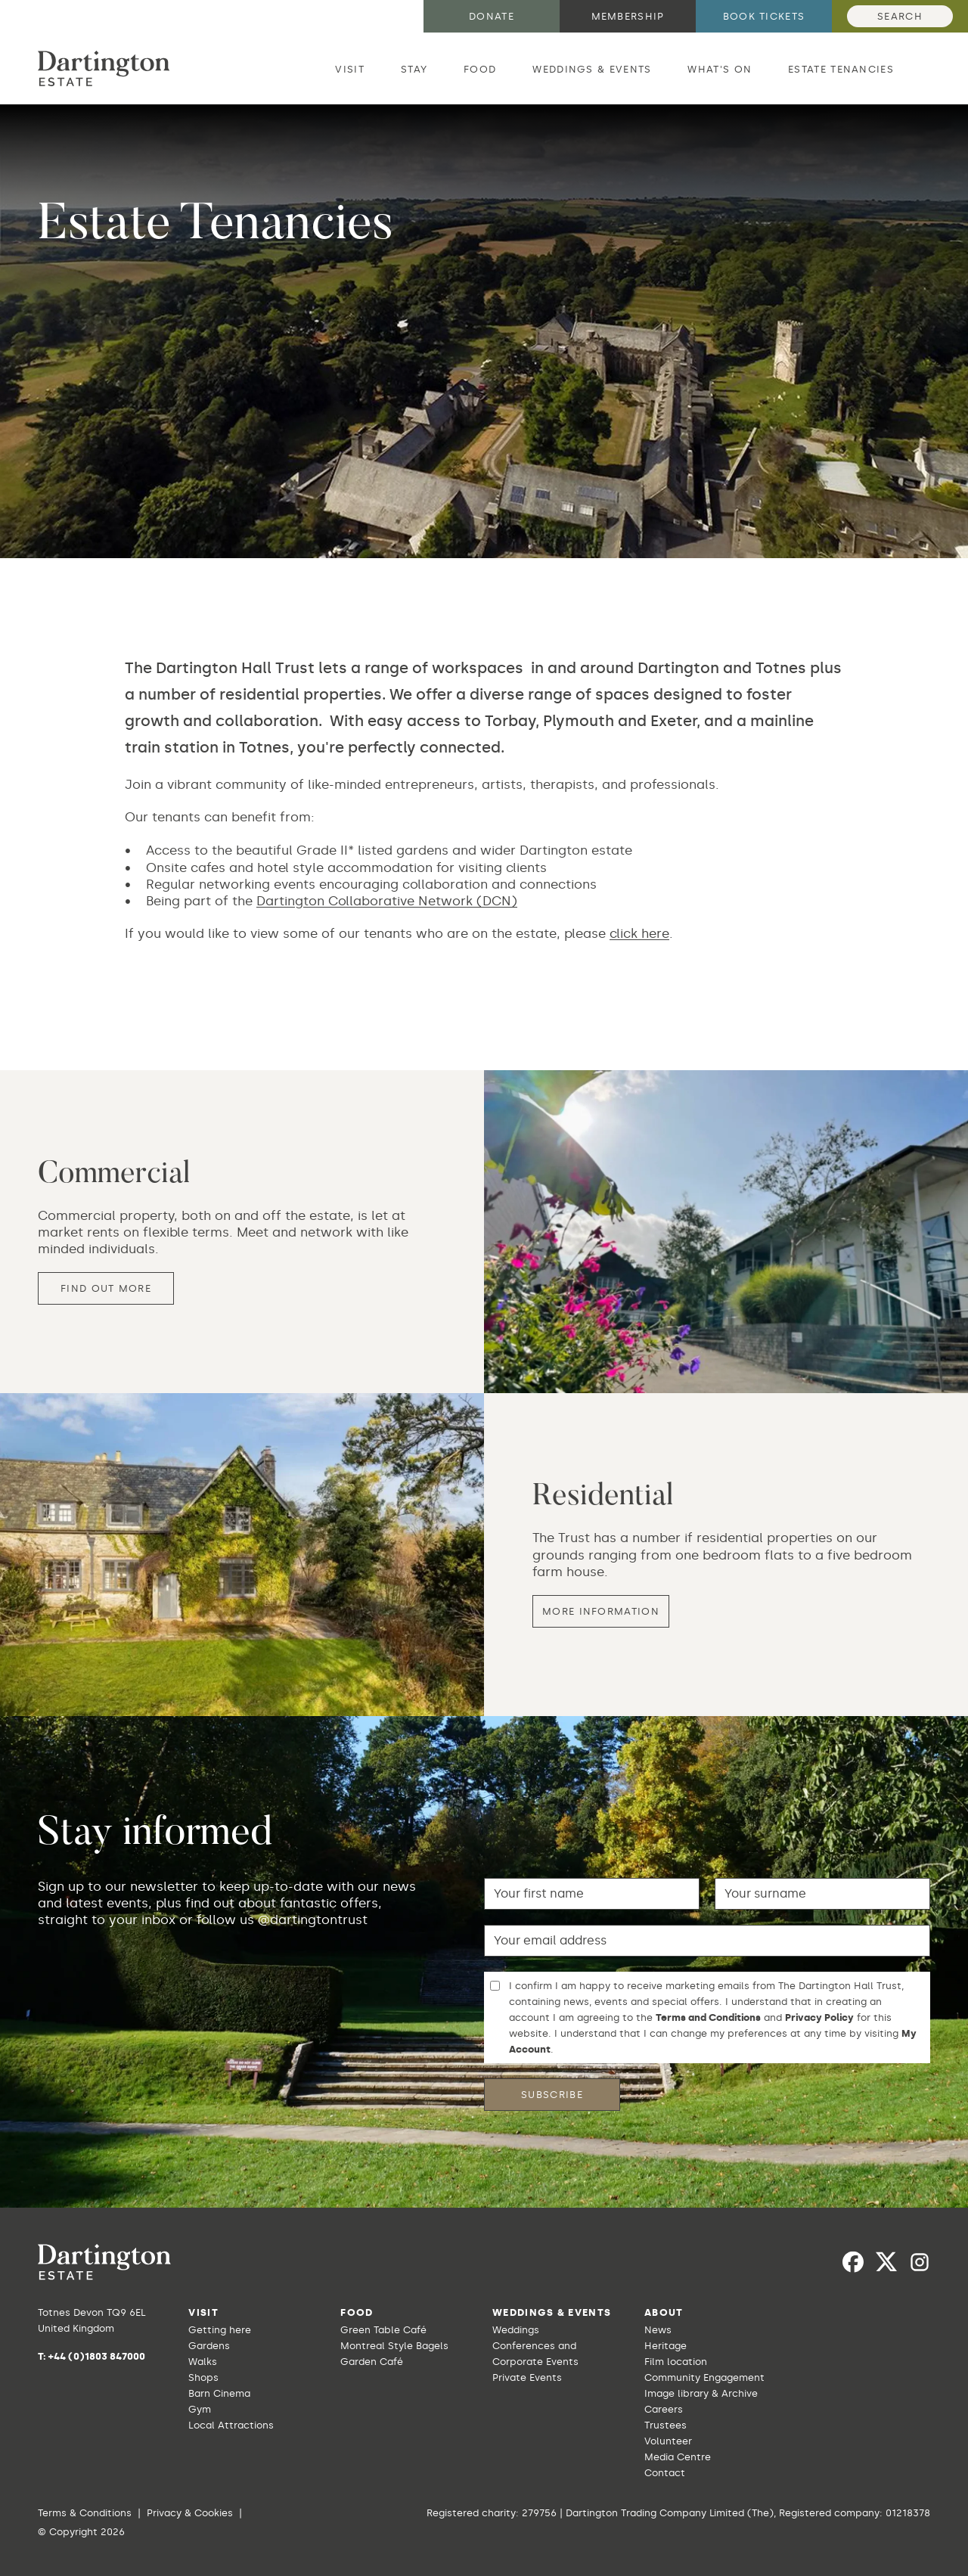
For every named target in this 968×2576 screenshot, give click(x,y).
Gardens (209, 2345)
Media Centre (677, 2457)
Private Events (527, 2377)
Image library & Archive (701, 2393)
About (664, 2312)
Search (900, 16)
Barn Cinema (219, 2393)
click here (639, 933)
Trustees (665, 2425)
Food (480, 69)
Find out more (105, 1289)
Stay (414, 69)
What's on (719, 69)
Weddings (515, 2329)
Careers (663, 2409)
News (658, 2329)
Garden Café (371, 2361)
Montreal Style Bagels (394, 2345)
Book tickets (764, 16)
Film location (675, 2361)
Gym (199, 2409)
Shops (203, 2377)
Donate (491, 16)
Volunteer (668, 2441)
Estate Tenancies (841, 69)
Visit (350, 69)
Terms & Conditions (85, 2513)
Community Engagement (704, 2377)
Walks (202, 2361)
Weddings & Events (591, 69)
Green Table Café (383, 2329)
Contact (664, 2472)
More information (600, 1612)
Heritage (665, 2345)
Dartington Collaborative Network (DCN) (386, 901)
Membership (628, 16)
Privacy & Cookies (190, 2513)
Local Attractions (231, 2425)
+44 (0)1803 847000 (96, 2356)
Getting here (219, 2329)
